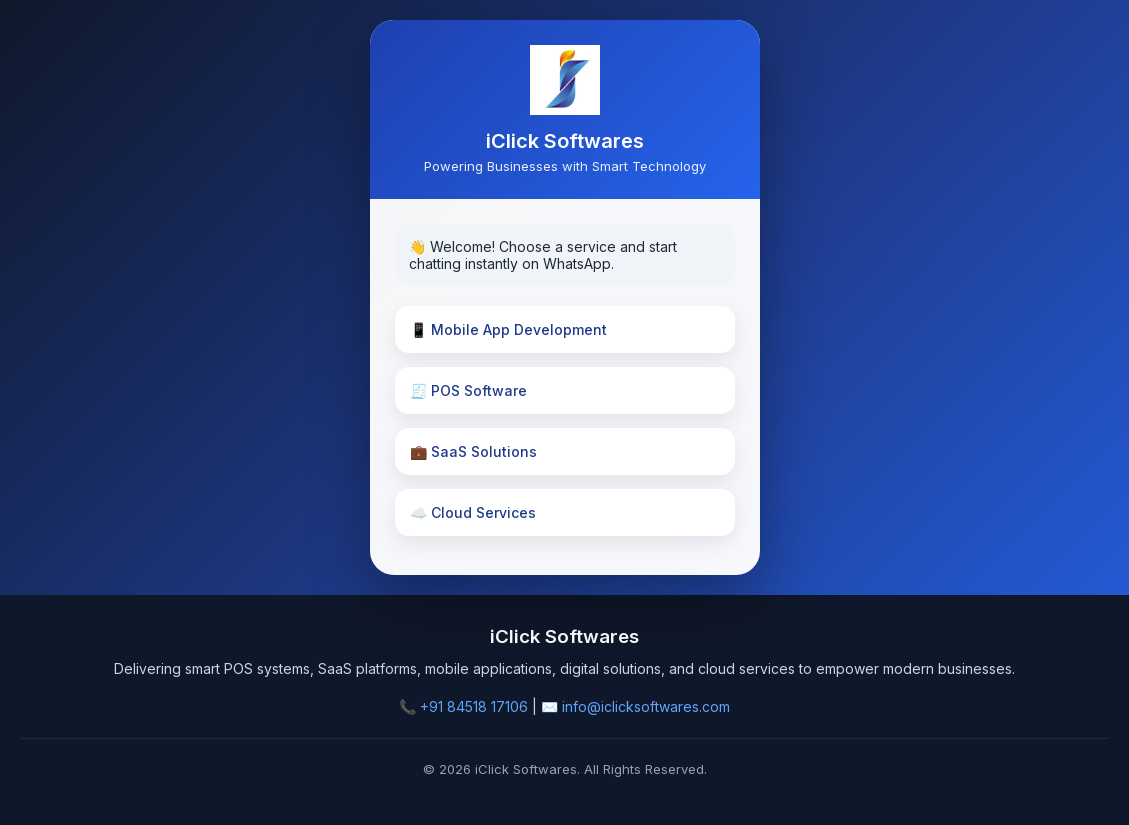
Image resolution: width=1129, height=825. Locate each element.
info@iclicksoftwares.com (646, 706)
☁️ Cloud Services (473, 512)
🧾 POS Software (468, 390)
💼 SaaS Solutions (473, 451)
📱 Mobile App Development (508, 329)
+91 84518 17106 (474, 706)
